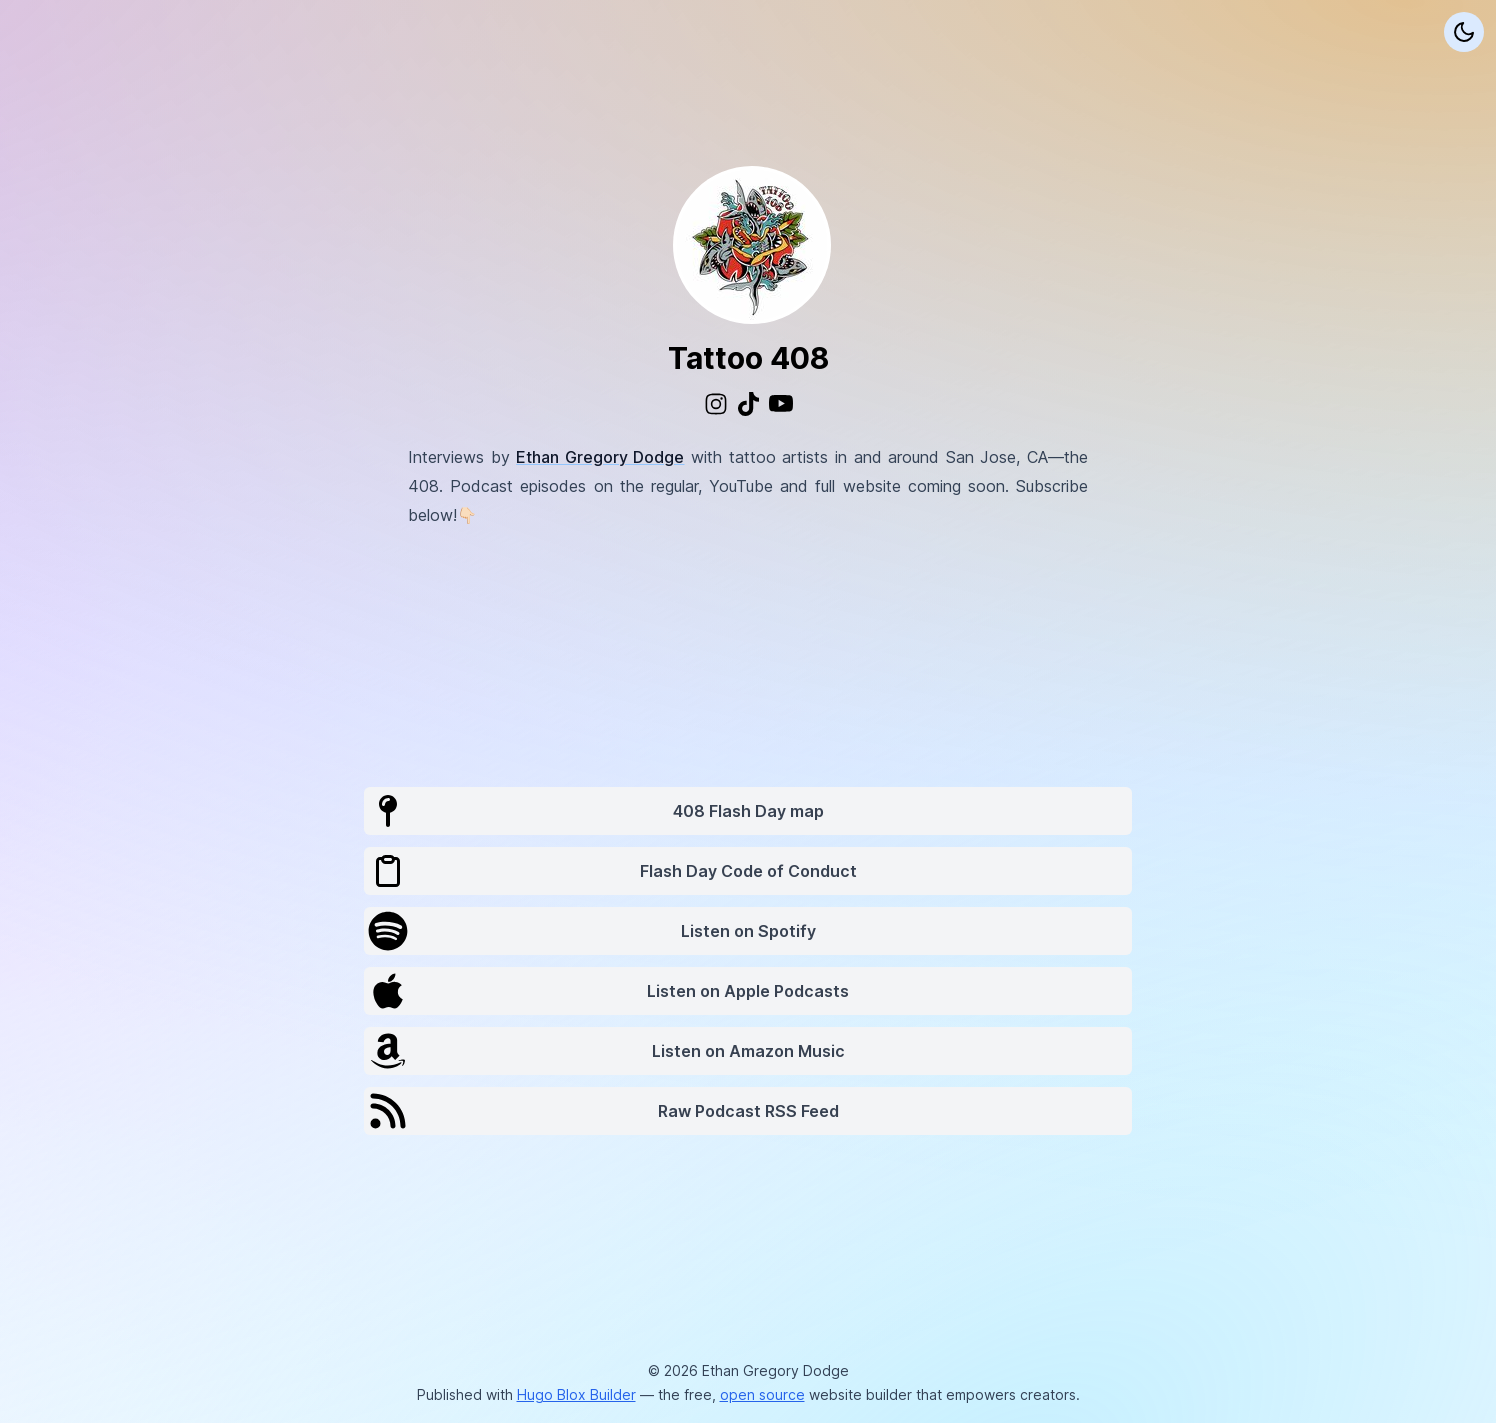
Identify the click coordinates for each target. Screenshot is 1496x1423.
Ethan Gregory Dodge (600, 457)
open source (762, 1394)
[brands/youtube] (781, 404)
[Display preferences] (1464, 32)
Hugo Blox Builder (576, 1394)
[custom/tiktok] (748, 404)
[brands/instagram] (716, 404)
